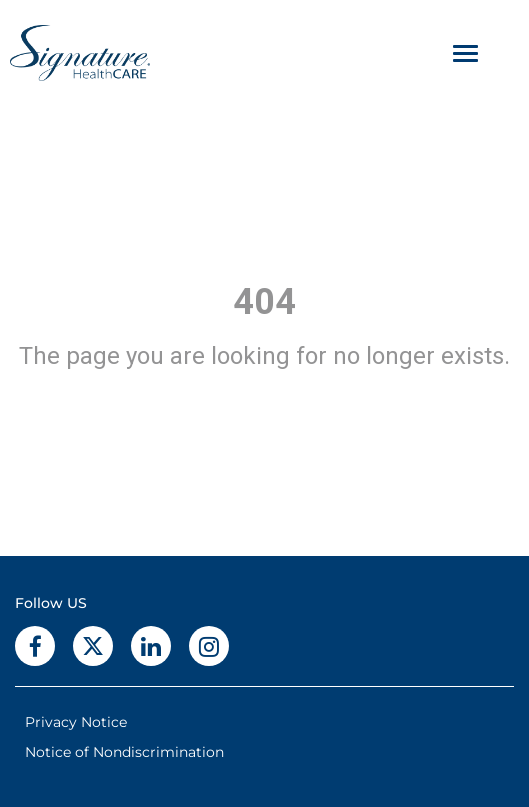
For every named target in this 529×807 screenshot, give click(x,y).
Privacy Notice (76, 722)
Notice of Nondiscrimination (124, 752)
